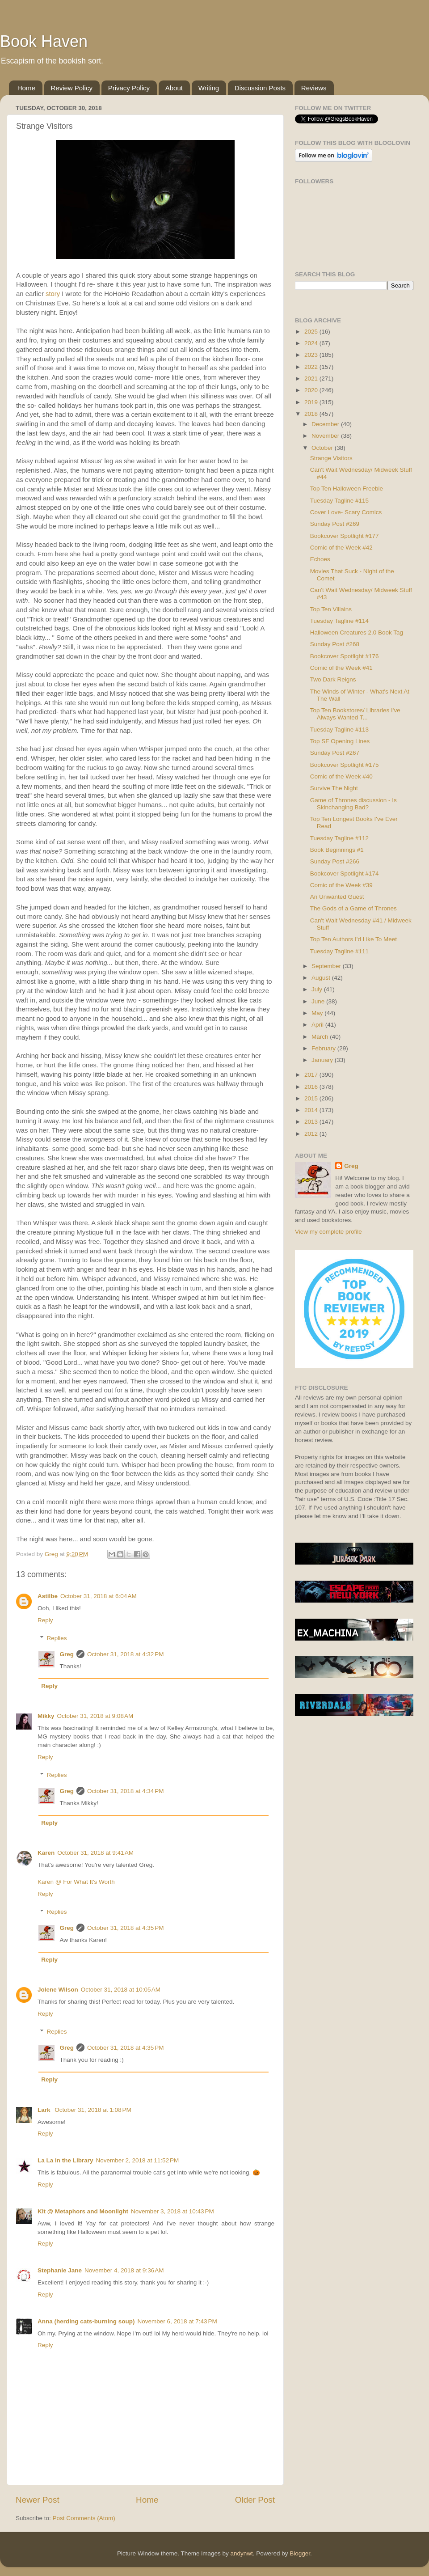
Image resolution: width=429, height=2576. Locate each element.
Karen (46, 1852)
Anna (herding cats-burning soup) (86, 2321)
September (327, 966)
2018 (312, 413)
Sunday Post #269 (334, 523)
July (317, 989)
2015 (312, 1098)
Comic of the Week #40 (341, 776)
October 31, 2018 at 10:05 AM (120, 1989)
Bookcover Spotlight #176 (344, 656)
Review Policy (72, 88)
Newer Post (37, 2499)
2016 (312, 1086)
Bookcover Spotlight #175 (344, 764)
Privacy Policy (129, 88)
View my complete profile (328, 1231)
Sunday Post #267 (334, 752)
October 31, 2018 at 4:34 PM (125, 1791)
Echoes (320, 559)
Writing (208, 88)
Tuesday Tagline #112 (339, 838)
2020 (312, 390)
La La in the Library (65, 2160)
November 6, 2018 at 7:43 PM (177, 2321)
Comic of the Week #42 (341, 547)
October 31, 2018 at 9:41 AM (95, 1852)
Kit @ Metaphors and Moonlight (83, 2211)
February (324, 1048)
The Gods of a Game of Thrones (353, 908)
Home (26, 88)
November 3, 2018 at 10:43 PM (172, 2211)
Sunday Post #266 (334, 861)
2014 (312, 1110)
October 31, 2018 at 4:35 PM (125, 1928)
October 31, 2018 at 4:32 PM (125, 1654)
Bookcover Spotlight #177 (344, 536)
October (323, 447)
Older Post (255, 2499)
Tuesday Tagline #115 (339, 500)
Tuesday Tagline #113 (339, 729)
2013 (312, 1121)
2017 (312, 1074)
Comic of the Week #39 (341, 885)
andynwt (241, 2553)
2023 (312, 354)
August (321, 977)
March (320, 1036)
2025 (312, 331)
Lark (45, 2109)
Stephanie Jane (60, 2270)
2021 (312, 378)
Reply (45, 1620)
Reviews (314, 88)
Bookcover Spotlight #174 (344, 873)
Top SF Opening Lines (340, 741)
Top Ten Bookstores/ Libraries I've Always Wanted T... (355, 714)
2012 (312, 1133)
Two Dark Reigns (333, 679)
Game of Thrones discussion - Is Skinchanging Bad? (353, 804)
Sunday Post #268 (334, 644)
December (326, 424)
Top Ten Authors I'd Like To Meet (353, 939)
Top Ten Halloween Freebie (346, 488)
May (317, 1013)
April (318, 1024)
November (326, 435)
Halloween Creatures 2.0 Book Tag (356, 632)
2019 (312, 402)
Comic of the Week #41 (341, 667)
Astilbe (48, 1596)
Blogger (300, 2553)
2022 (312, 367)
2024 (312, 343)
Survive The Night (334, 788)
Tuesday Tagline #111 (339, 951)
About (174, 88)
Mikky (46, 1716)
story (53, 293)
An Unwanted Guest (337, 896)
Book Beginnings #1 (337, 849)
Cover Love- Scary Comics (346, 512)
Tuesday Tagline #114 (339, 621)
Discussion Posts (260, 88)
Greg (67, 1654)
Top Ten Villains (331, 609)
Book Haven (44, 41)
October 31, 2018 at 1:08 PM (93, 2109)
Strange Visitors (331, 458)
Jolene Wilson (58, 1989)
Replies (57, 1638)
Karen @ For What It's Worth (76, 1881)
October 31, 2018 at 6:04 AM (98, 1596)
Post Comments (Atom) (84, 2518)
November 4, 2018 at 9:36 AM (124, 2270)
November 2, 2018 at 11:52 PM (137, 2160)
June (318, 1001)
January (323, 1060)
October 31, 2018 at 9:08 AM (95, 1716)
